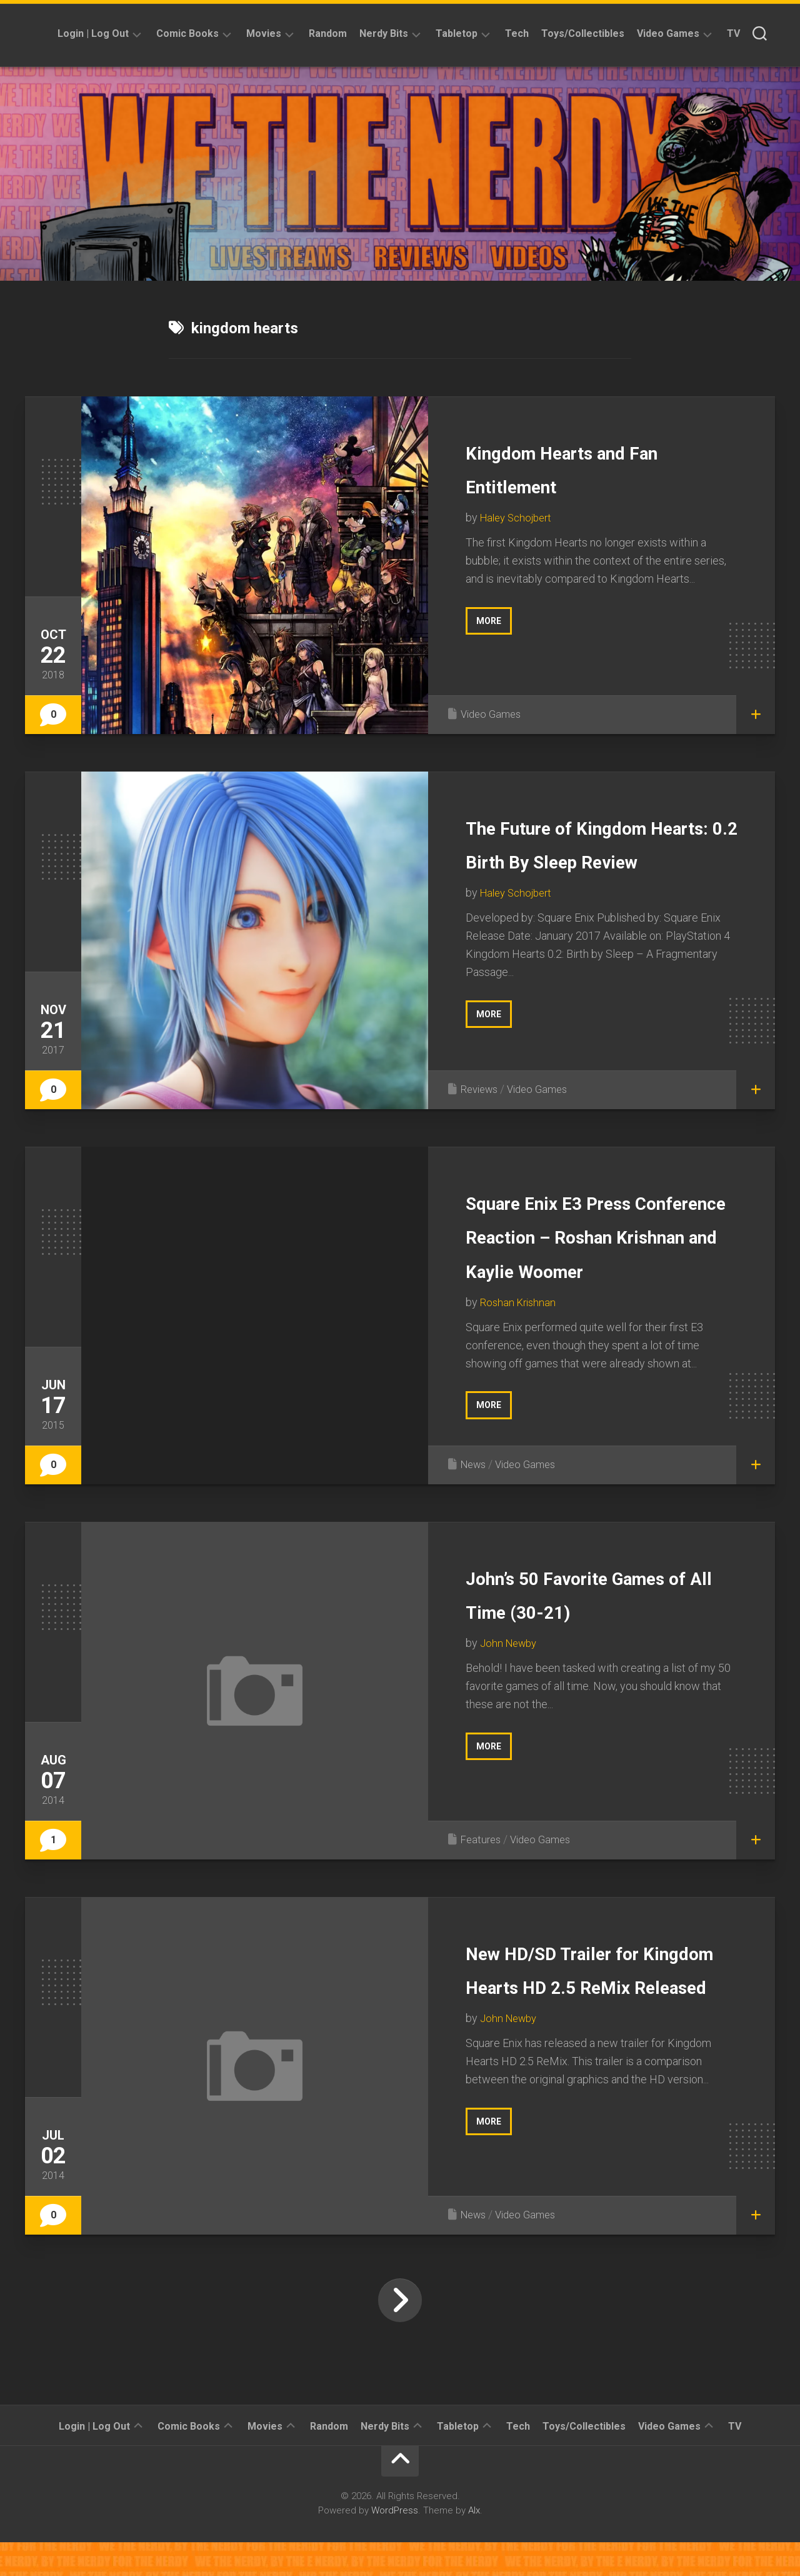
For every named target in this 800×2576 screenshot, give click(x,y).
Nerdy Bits (383, 33)
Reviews (481, 1097)
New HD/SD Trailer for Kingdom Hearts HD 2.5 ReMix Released (595, 2019)
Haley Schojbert (519, 517)
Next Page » (400, 2334)
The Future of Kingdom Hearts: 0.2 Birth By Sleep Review (599, 859)
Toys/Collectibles (582, 33)
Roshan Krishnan (520, 1344)
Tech (517, 33)
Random (328, 33)
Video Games (668, 33)
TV (733, 33)
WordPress (394, 2544)
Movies (263, 33)
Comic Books (187, 33)
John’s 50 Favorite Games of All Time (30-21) (601, 1643)
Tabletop (457, 33)
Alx (474, 2544)
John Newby (510, 1710)
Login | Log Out (93, 33)
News (475, 1497)
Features (482, 1872)
